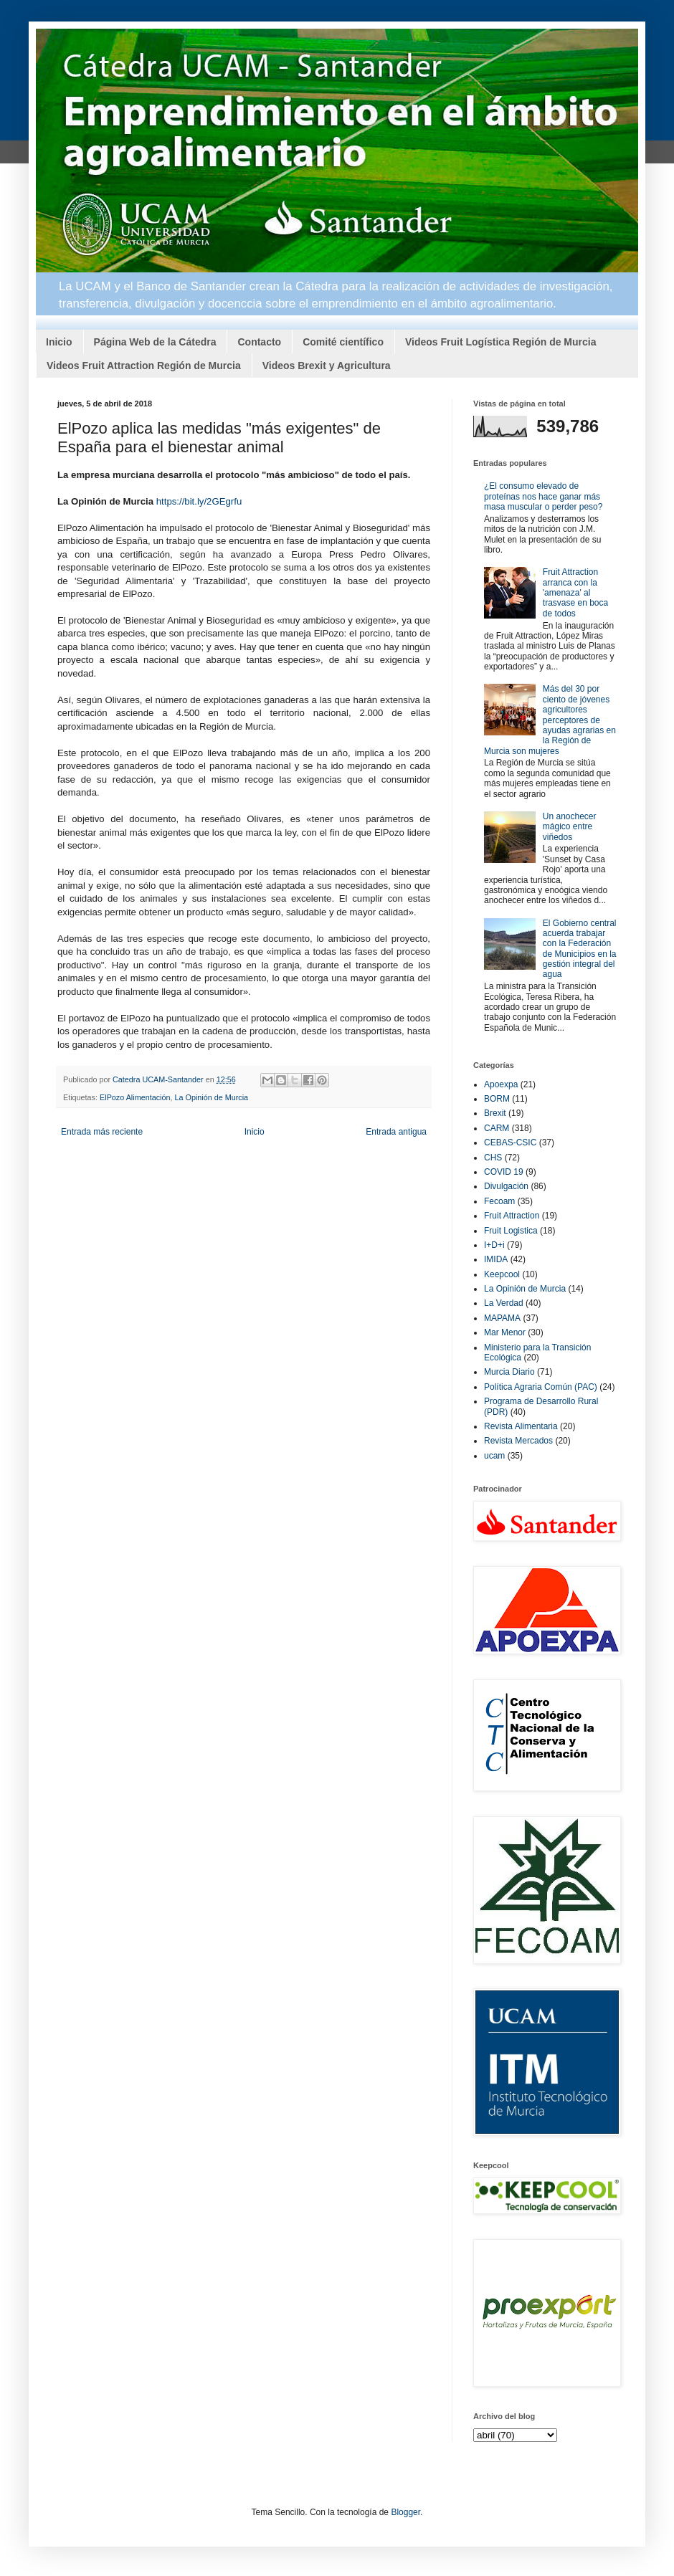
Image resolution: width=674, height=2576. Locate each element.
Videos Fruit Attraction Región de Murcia (144, 365)
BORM (497, 1099)
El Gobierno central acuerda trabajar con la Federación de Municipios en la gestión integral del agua (580, 949)
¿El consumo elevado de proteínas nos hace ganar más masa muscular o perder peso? (543, 496)
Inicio (59, 342)
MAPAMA (502, 1318)
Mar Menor (505, 1332)
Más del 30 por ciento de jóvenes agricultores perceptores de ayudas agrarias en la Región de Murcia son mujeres (550, 719)
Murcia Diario (509, 1372)
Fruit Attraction (511, 1216)
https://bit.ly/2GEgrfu (199, 501)
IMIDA (496, 1259)
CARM (496, 1128)
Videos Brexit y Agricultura (326, 365)
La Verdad (503, 1303)
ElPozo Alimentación (135, 1097)
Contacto (259, 342)
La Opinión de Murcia (211, 1097)
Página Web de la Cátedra (155, 342)
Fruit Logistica (511, 1231)
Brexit (495, 1113)
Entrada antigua (396, 1132)
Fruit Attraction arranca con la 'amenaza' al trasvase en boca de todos (575, 593)
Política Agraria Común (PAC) (540, 1387)
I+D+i (494, 1245)
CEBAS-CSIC (510, 1142)
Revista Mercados (518, 1441)
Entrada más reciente (102, 1132)
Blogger (405, 2512)
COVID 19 (503, 1172)
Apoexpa (501, 1084)
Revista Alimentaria (521, 1426)
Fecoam (499, 1201)
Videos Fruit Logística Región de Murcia (501, 342)
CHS (493, 1158)
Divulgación (506, 1186)
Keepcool (502, 1274)
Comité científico (343, 342)
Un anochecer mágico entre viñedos (570, 826)
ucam (494, 1456)
